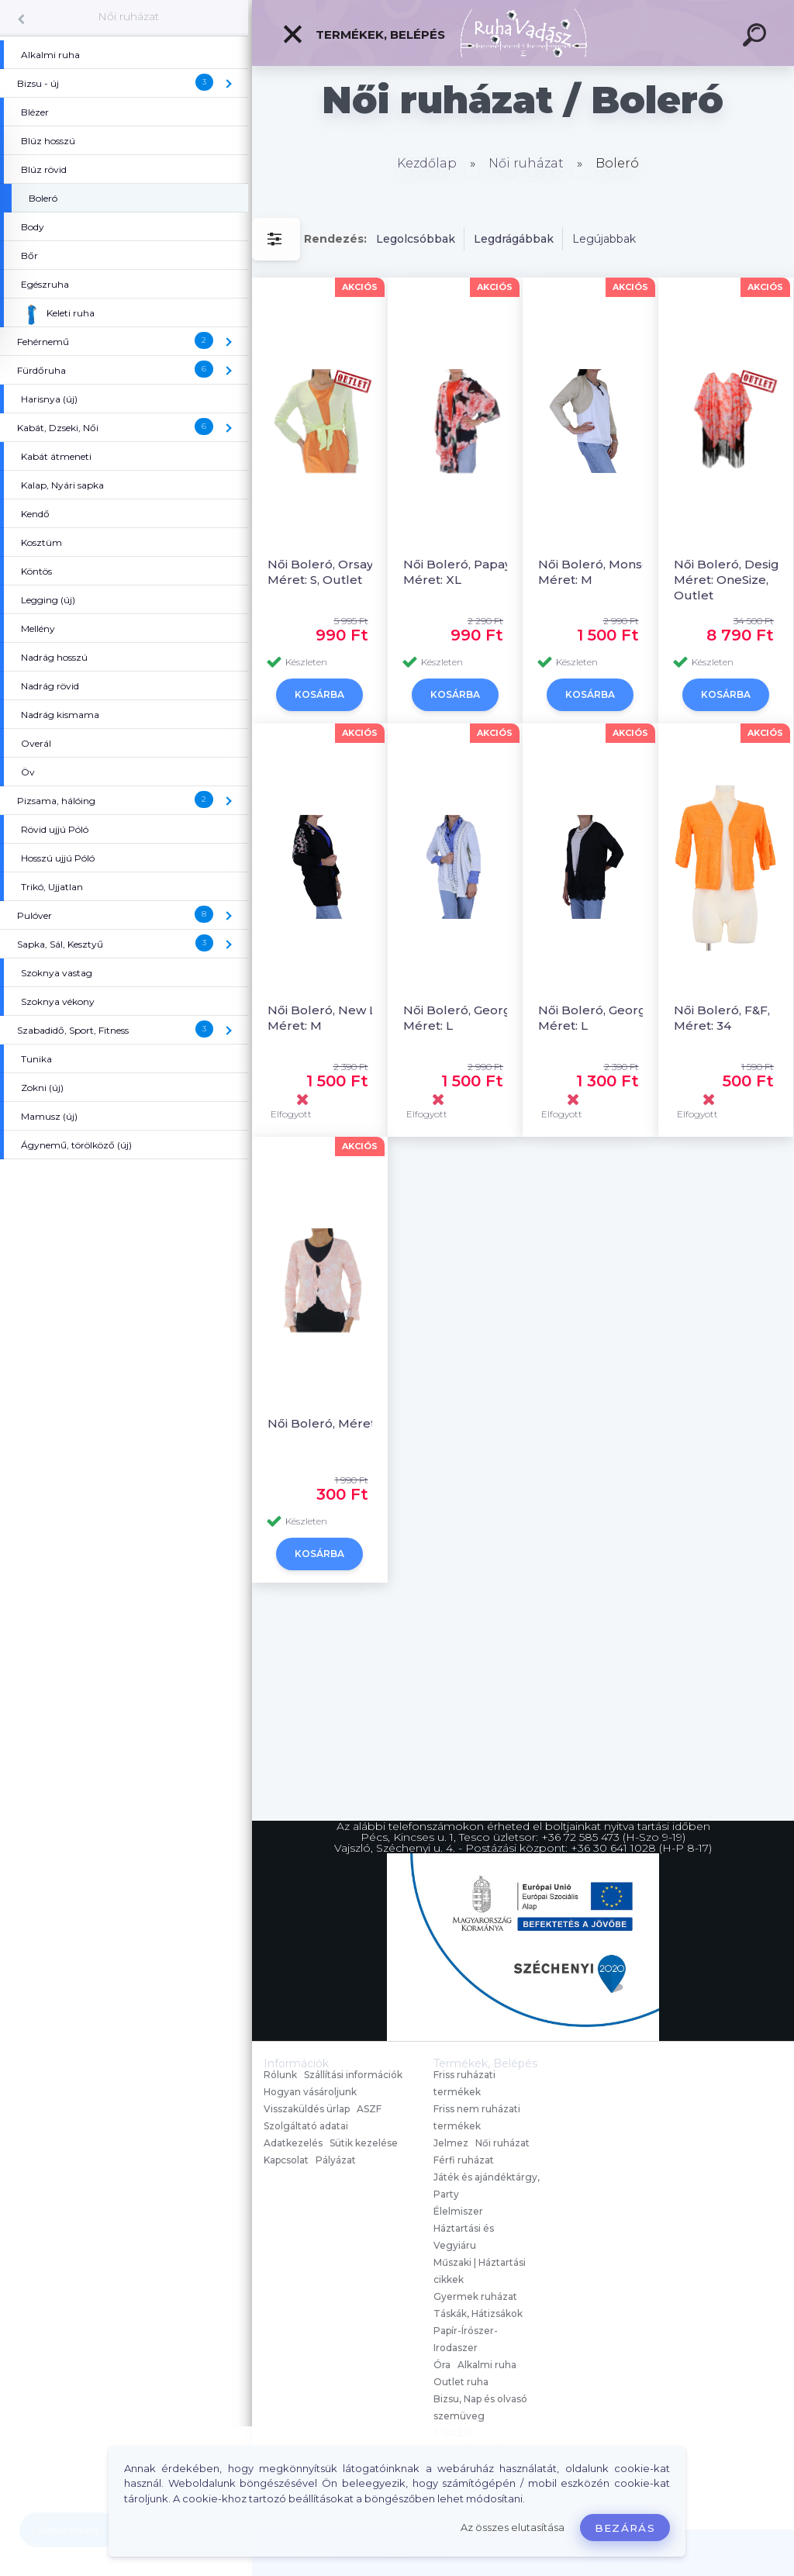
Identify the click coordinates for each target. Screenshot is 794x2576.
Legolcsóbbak (415, 239)
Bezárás (625, 2528)
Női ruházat (128, 16)
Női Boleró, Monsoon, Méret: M (603, 572)
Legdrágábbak (514, 239)
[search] (757, 37)
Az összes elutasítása (512, 2527)
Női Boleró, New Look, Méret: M (335, 1018)
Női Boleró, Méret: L (328, 1423)
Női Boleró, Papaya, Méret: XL (461, 572)
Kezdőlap (427, 163)
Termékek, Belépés (363, 34)
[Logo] (523, 33)
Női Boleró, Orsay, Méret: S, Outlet (321, 572)
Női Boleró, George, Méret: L (462, 1018)
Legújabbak (604, 239)
